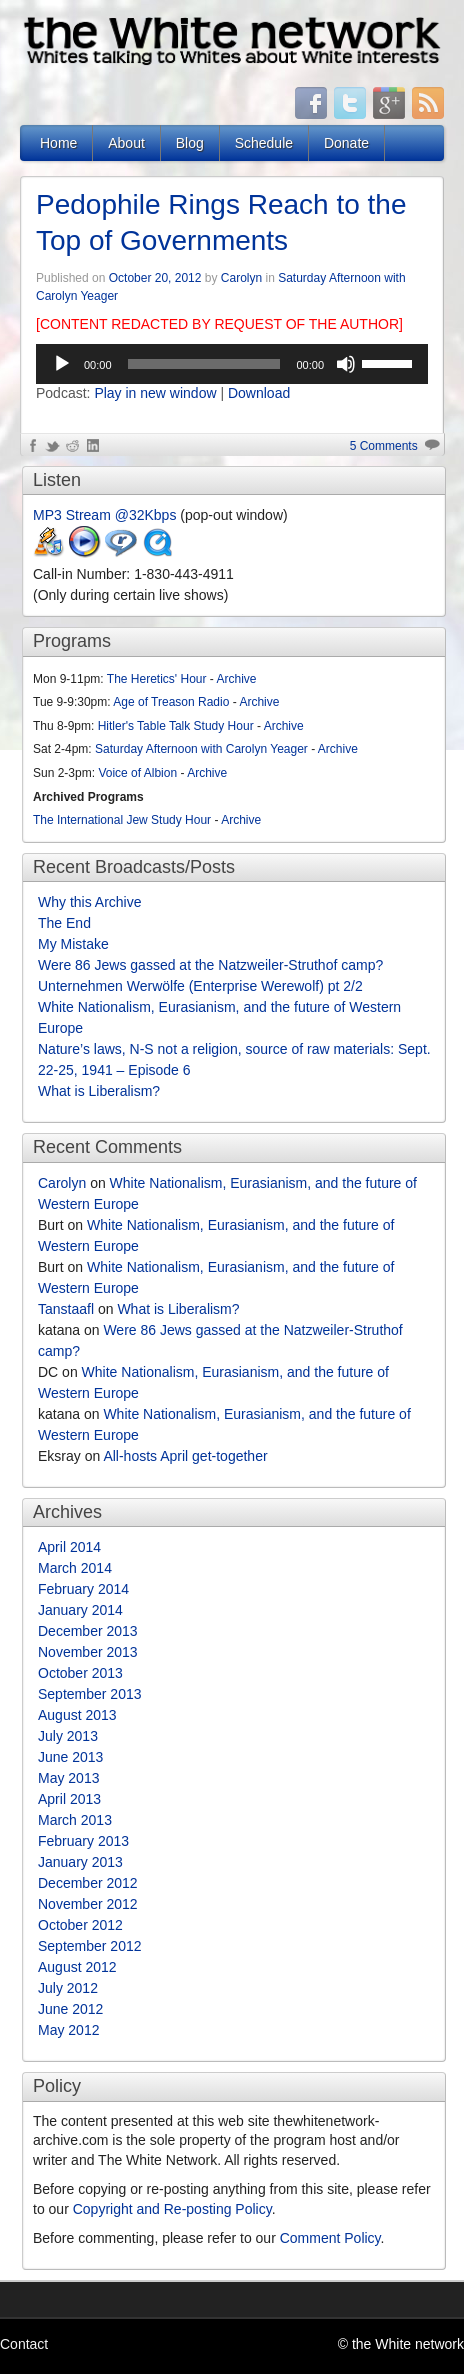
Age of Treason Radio (171, 702)
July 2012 (68, 1988)
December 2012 (88, 1883)
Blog (190, 143)
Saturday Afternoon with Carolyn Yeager (201, 749)
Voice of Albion (137, 773)
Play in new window (155, 393)
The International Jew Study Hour (122, 820)
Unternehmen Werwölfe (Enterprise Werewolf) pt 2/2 (200, 986)
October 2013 (80, 1673)
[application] (232, 364)
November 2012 (88, 1904)
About (126, 143)
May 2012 (68, 2030)
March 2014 (75, 1568)
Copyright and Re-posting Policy (172, 2209)
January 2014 (80, 1610)
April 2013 (69, 1799)
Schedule (264, 143)
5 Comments (384, 446)
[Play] (62, 364)
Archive (237, 679)
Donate (346, 143)
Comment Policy (330, 2238)
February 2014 (83, 1589)
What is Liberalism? (99, 1091)
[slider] (204, 364)
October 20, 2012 (155, 278)
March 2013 (75, 1820)
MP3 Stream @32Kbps (104, 515)
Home (58, 143)
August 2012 (77, 1967)
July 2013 (68, 1736)
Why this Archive (89, 902)
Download (259, 393)
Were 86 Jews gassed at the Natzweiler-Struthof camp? (210, 965)
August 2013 (77, 1715)
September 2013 (90, 1694)
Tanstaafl (66, 1309)
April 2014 (69, 1547)
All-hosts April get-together (185, 1456)
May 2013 (68, 1778)
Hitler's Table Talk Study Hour (176, 726)
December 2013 (88, 1631)
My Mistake (73, 944)
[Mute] (346, 364)
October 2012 (80, 1925)
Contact (24, 2344)
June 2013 (70, 1757)
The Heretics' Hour (157, 679)
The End (64, 923)
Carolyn (241, 278)
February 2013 (83, 1841)
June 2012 (70, 2009)
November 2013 (88, 1652)
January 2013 (80, 1862)
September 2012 (90, 1946)
